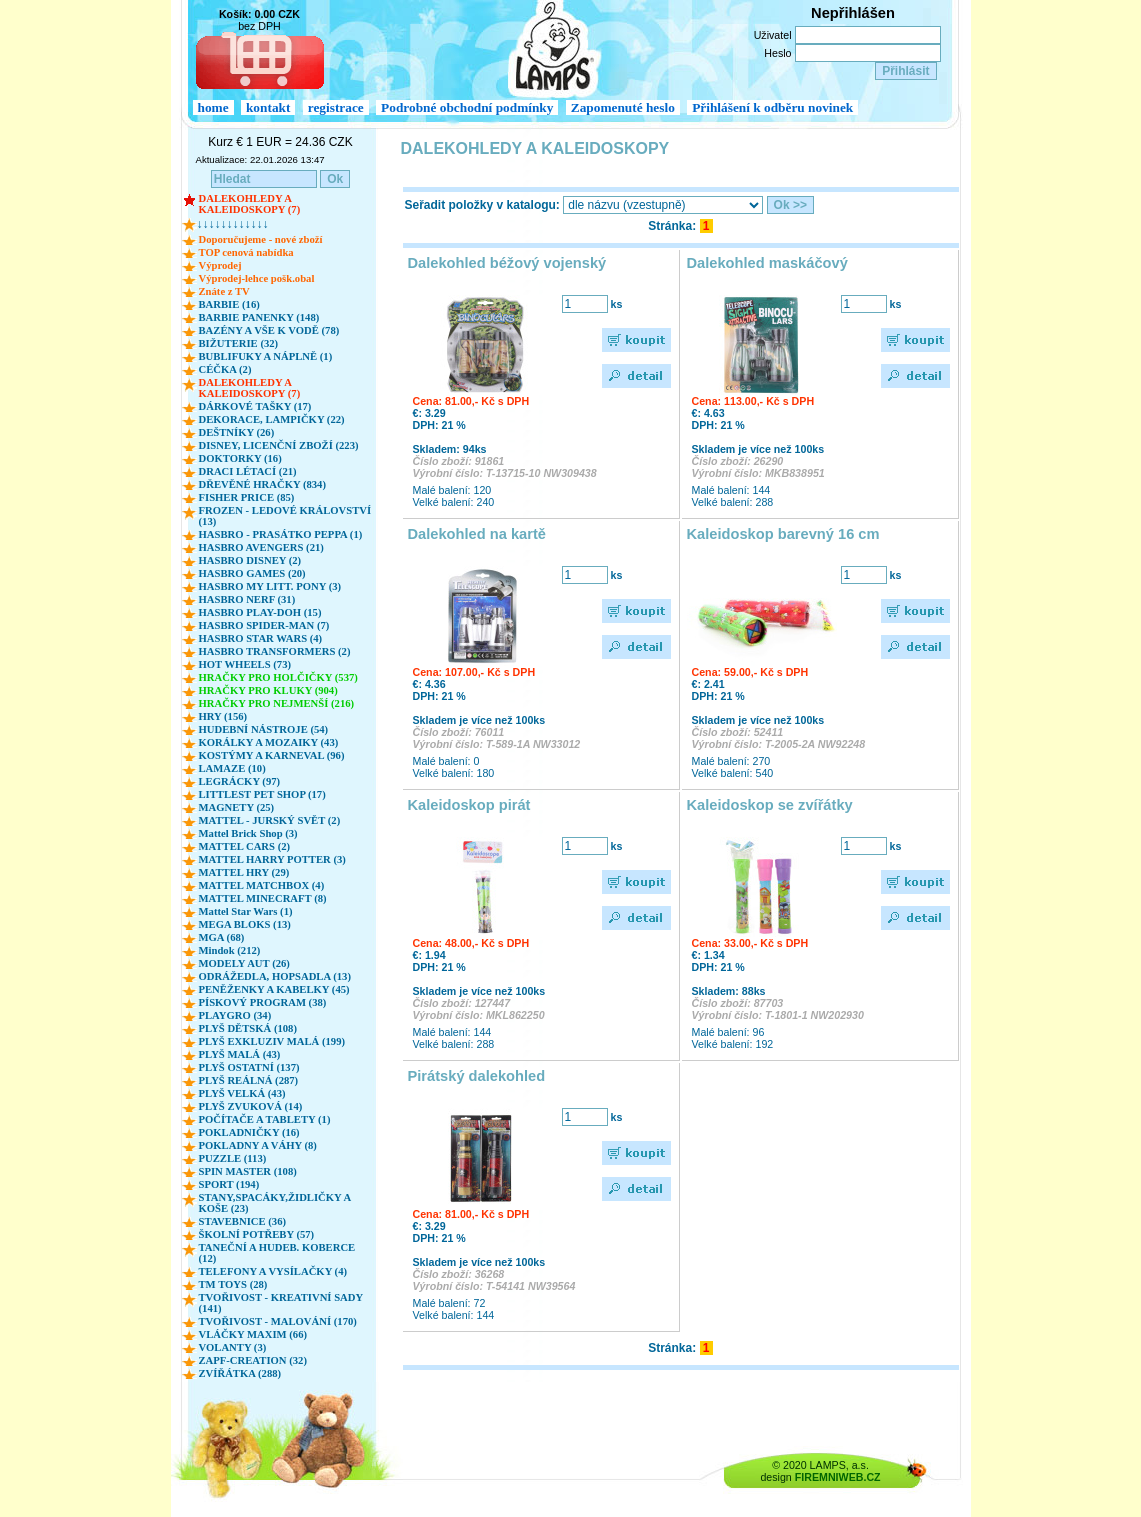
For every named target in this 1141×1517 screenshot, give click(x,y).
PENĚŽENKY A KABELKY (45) (274, 989)
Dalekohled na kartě (477, 534)
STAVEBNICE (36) (243, 1221)
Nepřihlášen (853, 13)
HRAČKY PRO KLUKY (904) (268, 690)
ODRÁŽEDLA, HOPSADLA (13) (275, 976)
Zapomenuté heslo (623, 107)
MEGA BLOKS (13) (245, 924)
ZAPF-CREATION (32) (253, 1360)
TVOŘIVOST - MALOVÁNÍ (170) (278, 1321)
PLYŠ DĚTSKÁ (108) (248, 1028)
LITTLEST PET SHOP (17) (262, 794)
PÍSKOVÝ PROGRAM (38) (263, 1002)
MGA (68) (222, 937)
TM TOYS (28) (233, 1284)
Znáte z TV (224, 291)
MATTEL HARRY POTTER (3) (272, 859)
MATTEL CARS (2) (245, 846)
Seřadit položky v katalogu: (482, 205)
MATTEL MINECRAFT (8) (263, 898)
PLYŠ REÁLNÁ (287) (249, 1080)
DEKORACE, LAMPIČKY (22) (272, 419)
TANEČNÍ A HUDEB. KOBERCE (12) (277, 1253)
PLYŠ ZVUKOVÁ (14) (251, 1106)
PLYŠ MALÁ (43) (240, 1054)
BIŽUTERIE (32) (239, 343)
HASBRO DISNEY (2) (250, 560)
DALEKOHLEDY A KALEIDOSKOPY (535, 148)
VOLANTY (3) (233, 1347)
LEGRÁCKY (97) (240, 781)
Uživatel (773, 35)
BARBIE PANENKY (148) (259, 317)
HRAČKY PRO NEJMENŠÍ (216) (277, 703)
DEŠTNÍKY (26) (237, 432)
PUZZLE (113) (233, 1158)
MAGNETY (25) (237, 807)
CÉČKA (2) (225, 369)
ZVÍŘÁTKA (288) (240, 1373)
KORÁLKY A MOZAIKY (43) (269, 742)
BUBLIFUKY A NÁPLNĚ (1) (266, 356)
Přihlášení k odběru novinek (772, 107)
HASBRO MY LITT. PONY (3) (270, 586)
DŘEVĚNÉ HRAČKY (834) (262, 484)
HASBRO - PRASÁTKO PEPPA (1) (281, 534)
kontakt (268, 107)
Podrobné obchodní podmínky (467, 107)
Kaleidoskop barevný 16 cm (783, 534)
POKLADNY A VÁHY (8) (258, 1145)
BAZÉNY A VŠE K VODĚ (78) (269, 330)
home (213, 107)
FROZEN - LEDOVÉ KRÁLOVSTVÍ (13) (285, 516)
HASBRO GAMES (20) (252, 573)
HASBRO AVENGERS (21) (261, 547)
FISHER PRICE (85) (247, 497)
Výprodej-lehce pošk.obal (257, 278)
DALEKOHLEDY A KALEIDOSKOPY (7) (250, 204)
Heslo (777, 53)
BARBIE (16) (229, 304)
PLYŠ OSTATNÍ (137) (249, 1067)
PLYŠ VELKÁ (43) (242, 1093)
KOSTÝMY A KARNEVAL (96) (272, 755)
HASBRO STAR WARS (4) (261, 638)
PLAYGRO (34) (235, 1015)
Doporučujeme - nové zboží (261, 239)
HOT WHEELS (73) (245, 664)
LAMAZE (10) (232, 768)
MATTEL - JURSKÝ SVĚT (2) (270, 820)
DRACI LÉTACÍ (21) (248, 471)
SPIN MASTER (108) (248, 1171)
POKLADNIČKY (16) (249, 1132)
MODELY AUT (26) (244, 963)
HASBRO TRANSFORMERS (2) (275, 651)
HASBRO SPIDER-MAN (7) (264, 625)
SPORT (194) (229, 1184)
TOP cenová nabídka (246, 252)
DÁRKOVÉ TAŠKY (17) (255, 406)
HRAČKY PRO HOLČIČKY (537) (278, 677)
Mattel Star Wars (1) (246, 911)
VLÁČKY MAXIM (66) (253, 1334)
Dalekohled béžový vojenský (507, 263)
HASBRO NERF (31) (247, 599)
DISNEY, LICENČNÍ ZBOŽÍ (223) (279, 445)
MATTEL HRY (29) (244, 872)
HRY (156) (223, 716)
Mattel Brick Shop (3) (248, 833)
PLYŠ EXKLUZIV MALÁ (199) (272, 1041)
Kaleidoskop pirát (469, 805)
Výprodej (220, 265)
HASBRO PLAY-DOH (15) (260, 612)
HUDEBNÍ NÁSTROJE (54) (264, 729)
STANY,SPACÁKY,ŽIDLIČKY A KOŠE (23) (275, 1203)
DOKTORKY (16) (240, 458)
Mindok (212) (230, 950)
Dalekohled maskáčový (767, 263)
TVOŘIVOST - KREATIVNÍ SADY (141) (281, 1303)
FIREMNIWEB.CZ (838, 1477)
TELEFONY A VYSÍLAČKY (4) (273, 1271)
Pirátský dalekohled (477, 1076)
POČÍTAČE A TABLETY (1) (265, 1119)
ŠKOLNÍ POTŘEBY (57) (257, 1234)
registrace (336, 107)
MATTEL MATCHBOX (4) (262, 885)
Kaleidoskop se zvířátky (770, 805)
